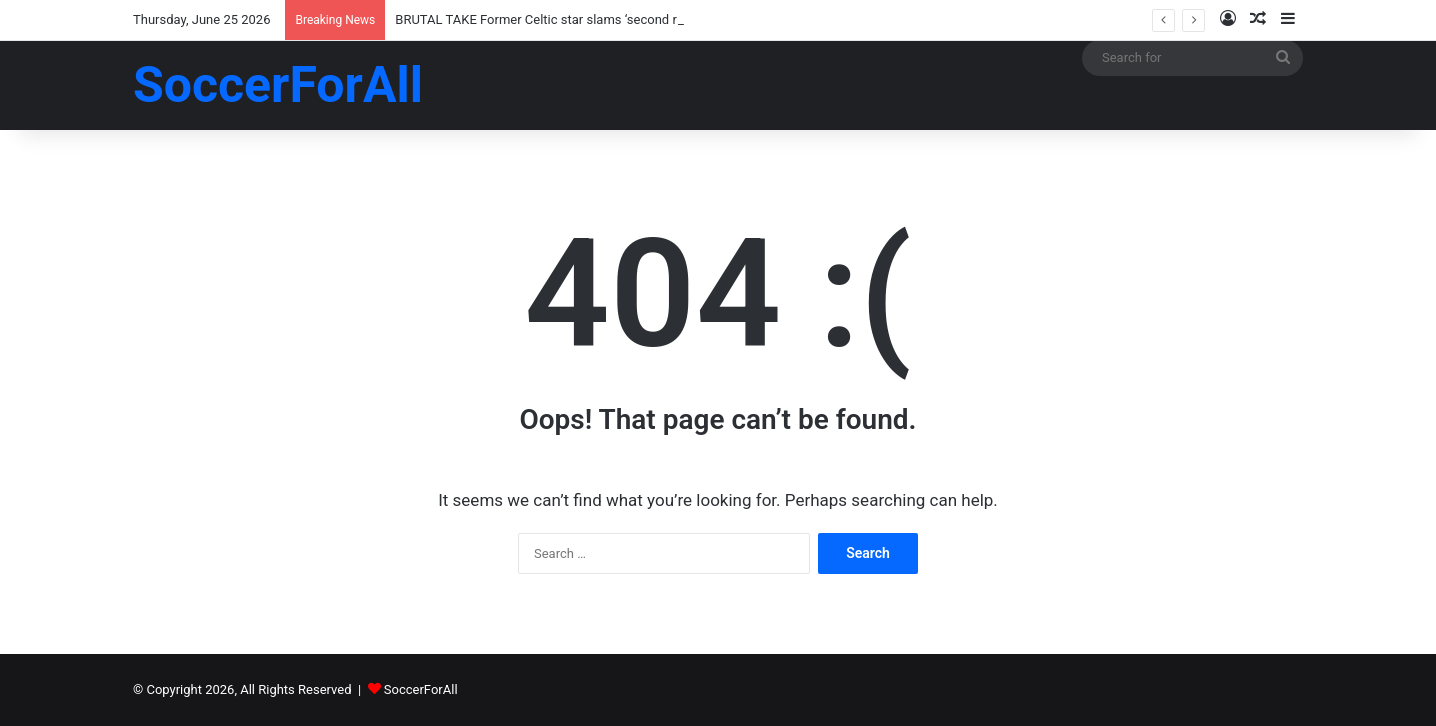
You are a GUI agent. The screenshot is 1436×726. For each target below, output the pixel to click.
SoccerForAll (421, 689)
